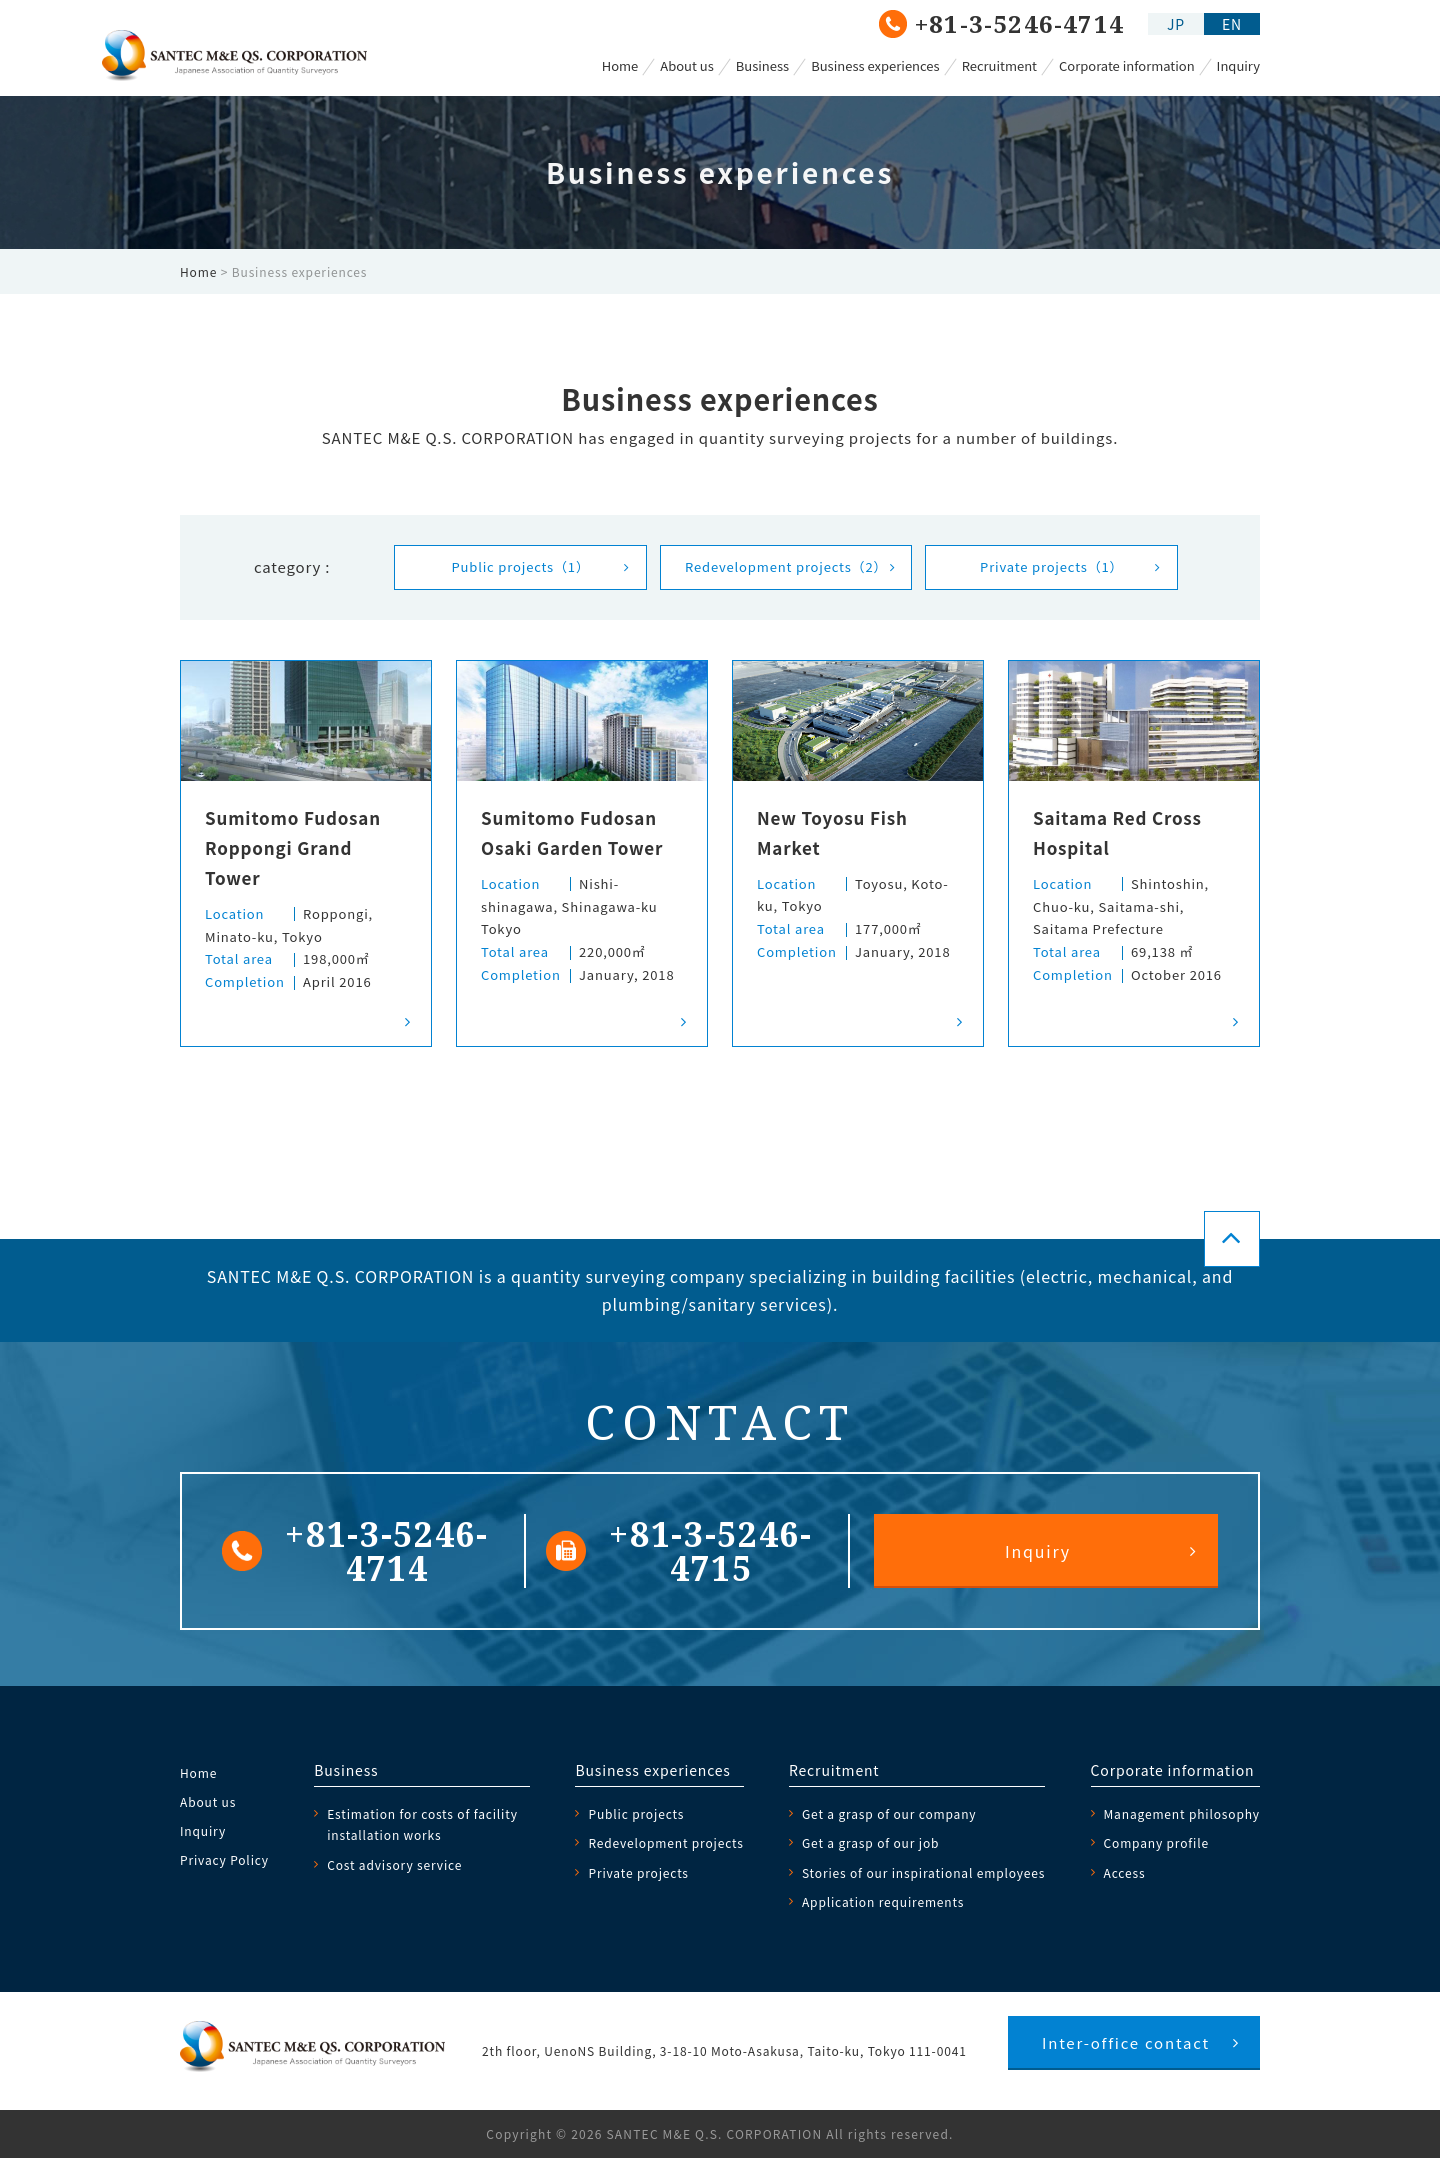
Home (620, 65)
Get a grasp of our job (870, 1842)
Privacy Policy (224, 1859)
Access (1125, 1872)
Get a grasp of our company (889, 1813)
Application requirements (883, 1901)
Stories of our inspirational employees (923, 1872)
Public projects (520, 566)
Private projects (1051, 566)
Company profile (1156, 1842)
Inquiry (1238, 65)
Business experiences (875, 65)
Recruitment (999, 65)
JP (1176, 24)
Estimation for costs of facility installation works (422, 1824)
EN (1232, 24)
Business (762, 65)
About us (687, 65)
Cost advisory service (394, 1864)
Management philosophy (1182, 1813)
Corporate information (1127, 65)
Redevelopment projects (786, 566)
